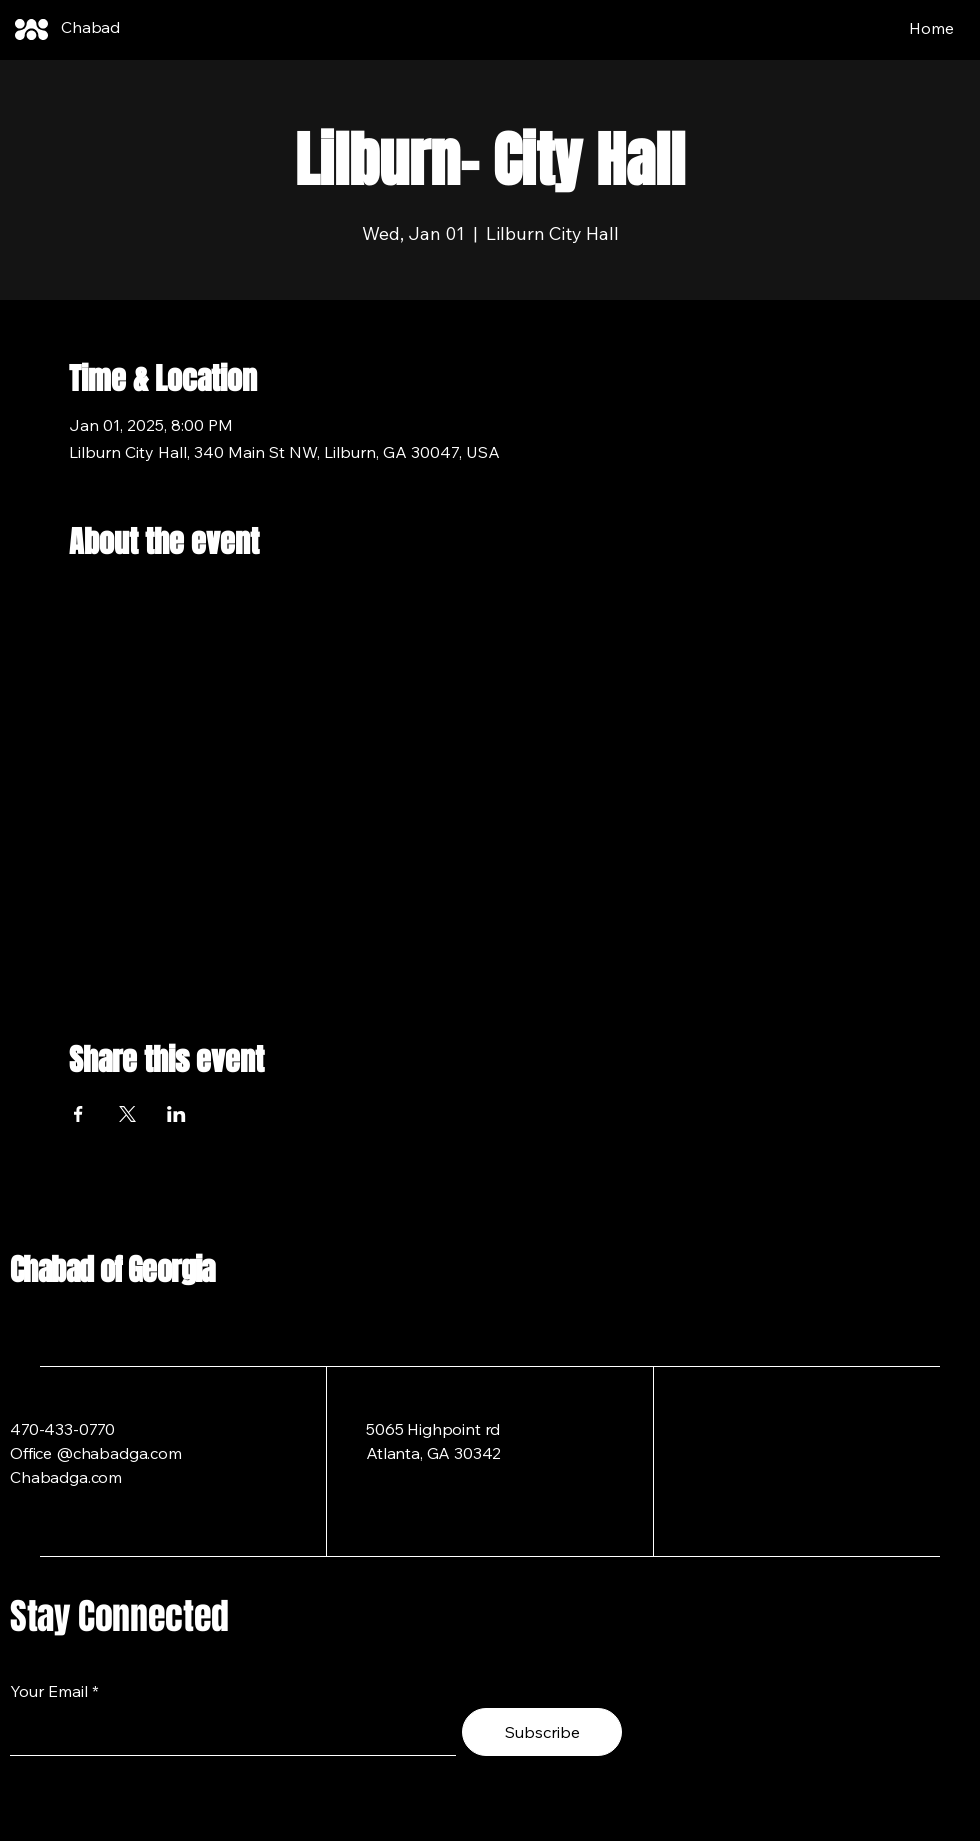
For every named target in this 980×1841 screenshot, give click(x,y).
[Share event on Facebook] (78, 1114)
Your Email (49, 1691)
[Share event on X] (127, 1114)
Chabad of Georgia (112, 1270)
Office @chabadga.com (96, 1453)
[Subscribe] (542, 1732)
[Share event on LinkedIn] (176, 1114)
